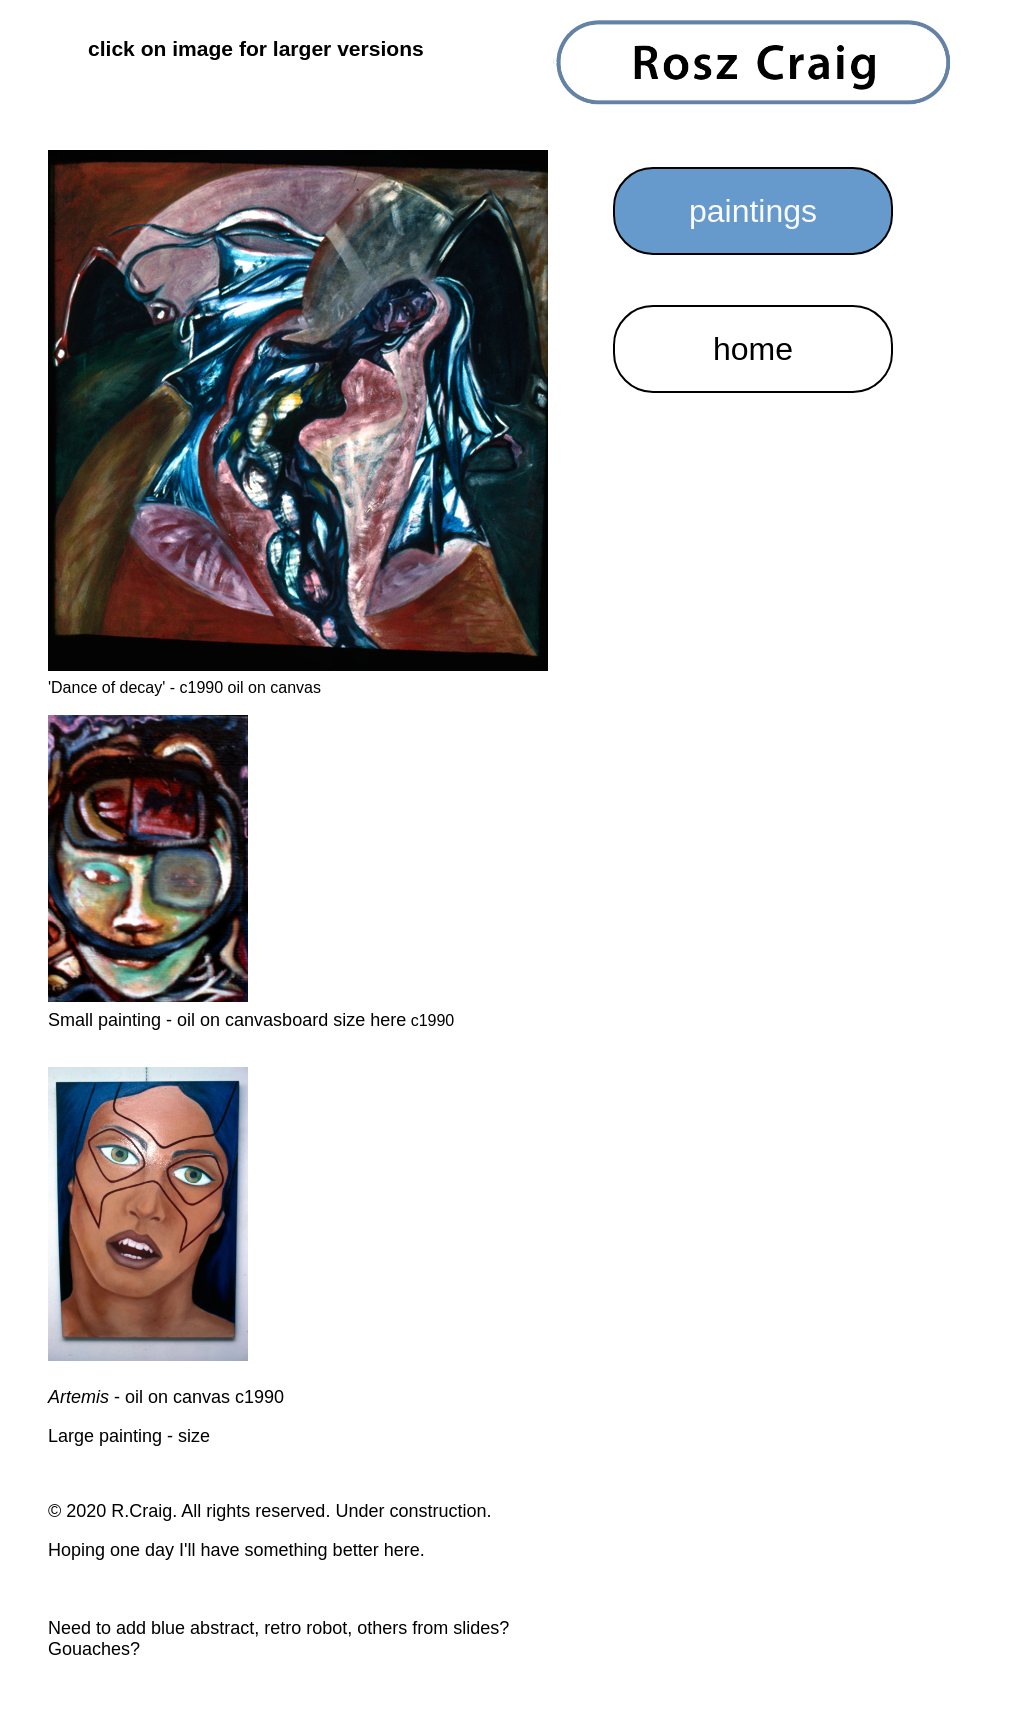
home (753, 349)
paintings (753, 211)
